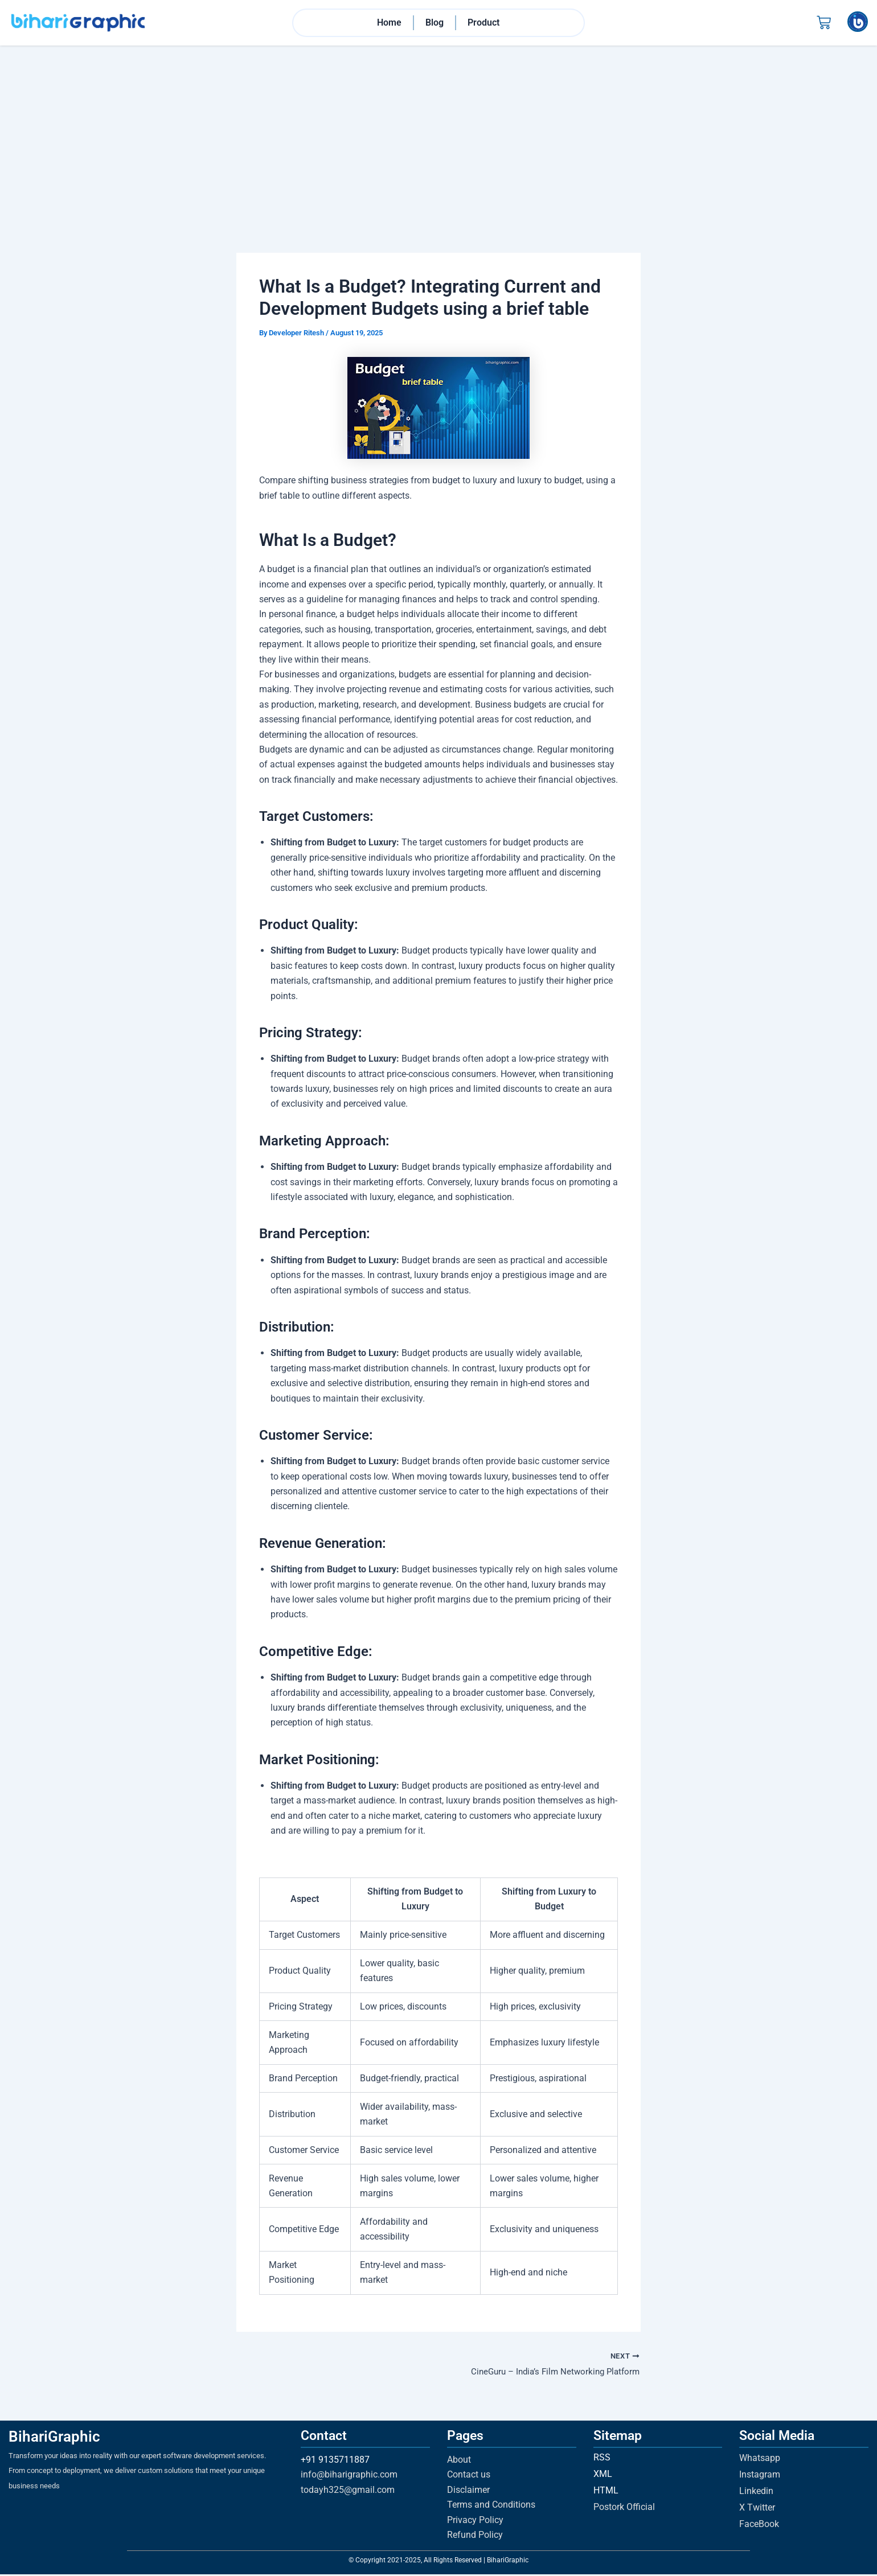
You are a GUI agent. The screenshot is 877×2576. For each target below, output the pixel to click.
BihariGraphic (54, 2438)
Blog (434, 23)
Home (389, 23)
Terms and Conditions (491, 2506)
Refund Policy (475, 2536)
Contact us (468, 2476)
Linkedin (756, 2492)
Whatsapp (759, 2459)
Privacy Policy (475, 2521)
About (459, 2461)
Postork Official (624, 2508)
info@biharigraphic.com (349, 2476)
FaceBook (759, 2525)
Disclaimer (468, 2491)
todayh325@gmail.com (348, 2491)
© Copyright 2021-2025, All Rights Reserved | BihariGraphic (438, 2562)
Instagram (759, 2476)
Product (483, 23)
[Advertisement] (438, 131)
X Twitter (757, 2509)
